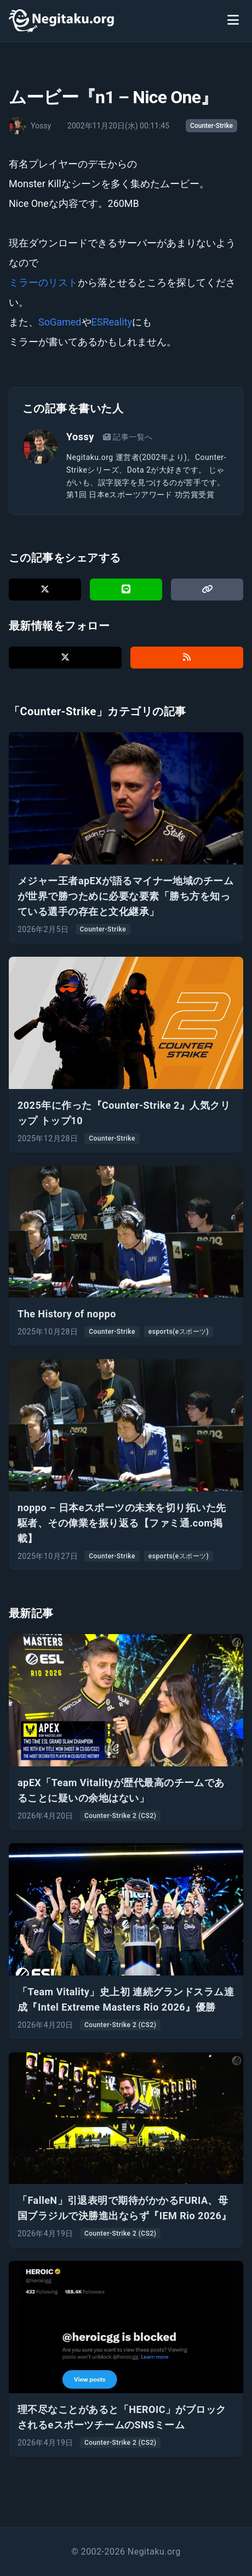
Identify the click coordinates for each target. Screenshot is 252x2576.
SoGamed (60, 322)
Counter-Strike (211, 126)
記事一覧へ (128, 437)
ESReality (112, 322)
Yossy (80, 436)
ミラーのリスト (43, 282)
